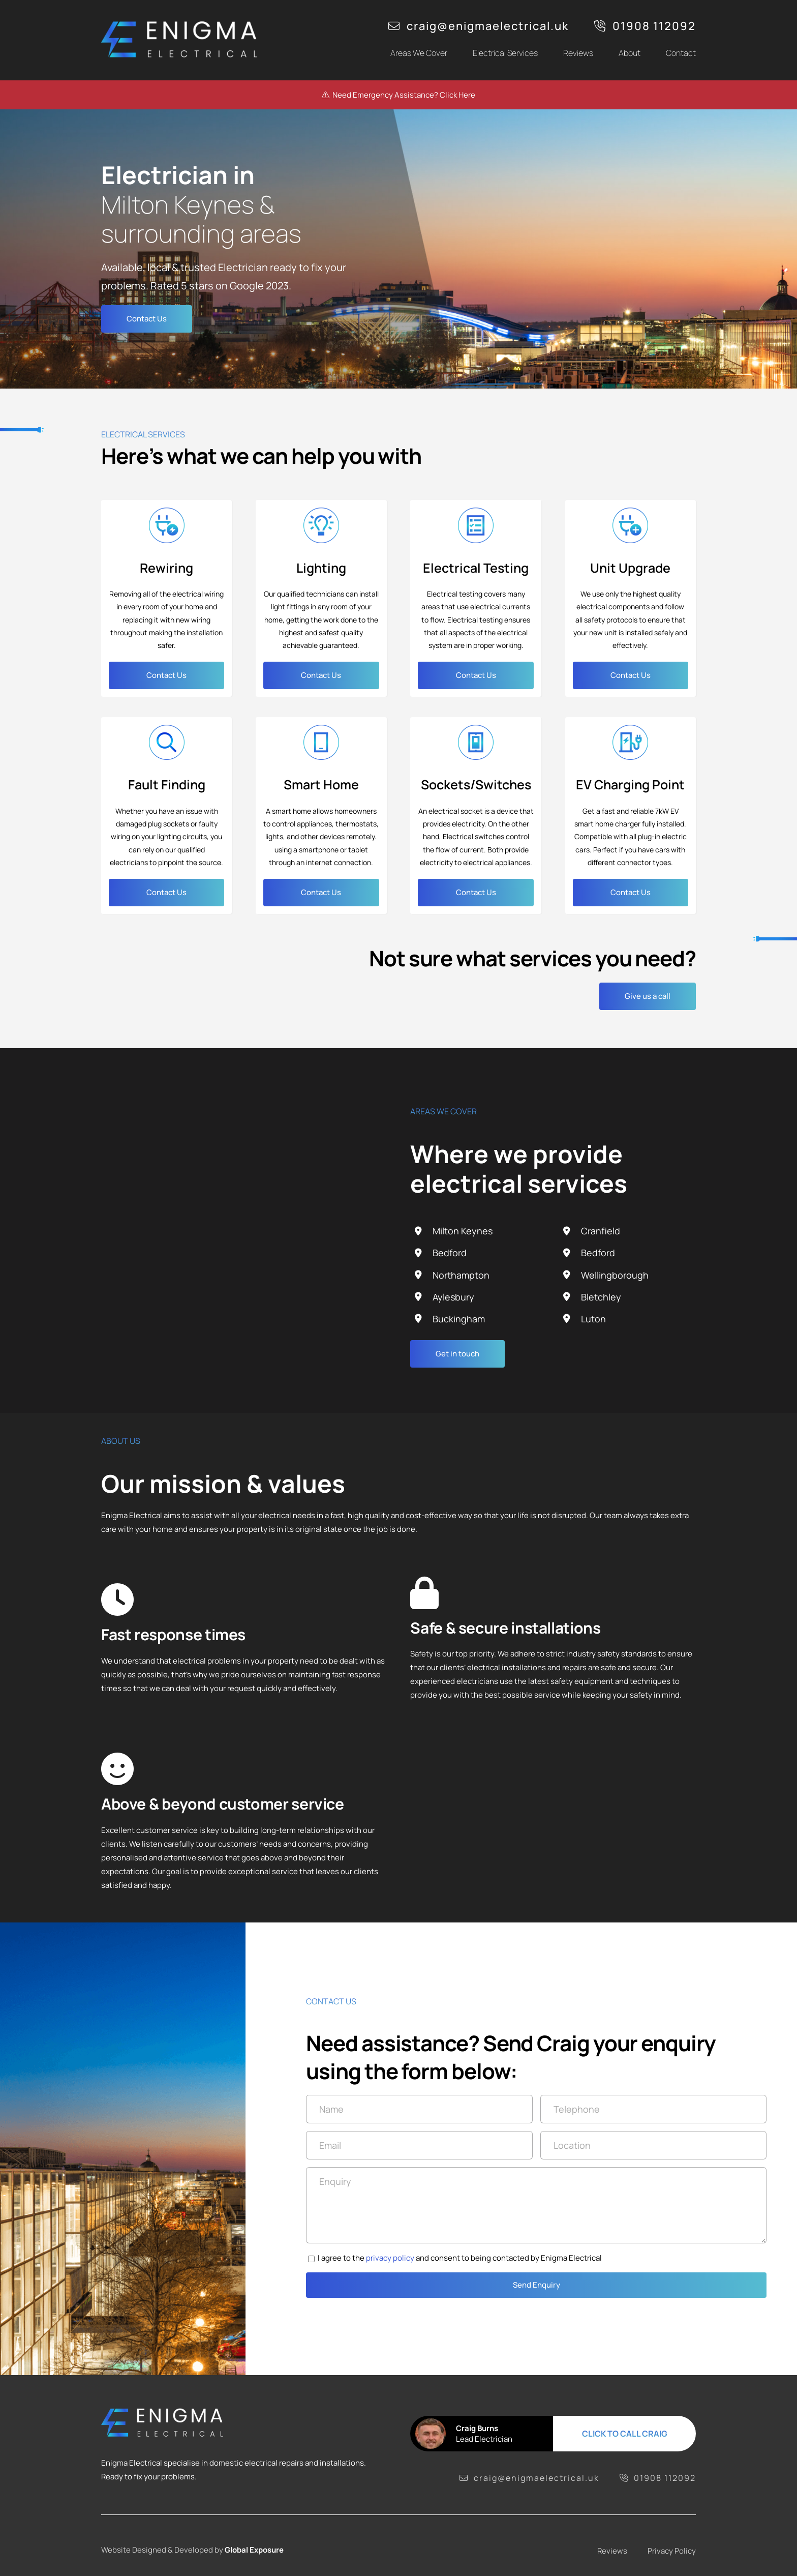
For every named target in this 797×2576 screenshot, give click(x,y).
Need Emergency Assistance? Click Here (398, 95)
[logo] (182, 21)
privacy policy (400, 2258)
